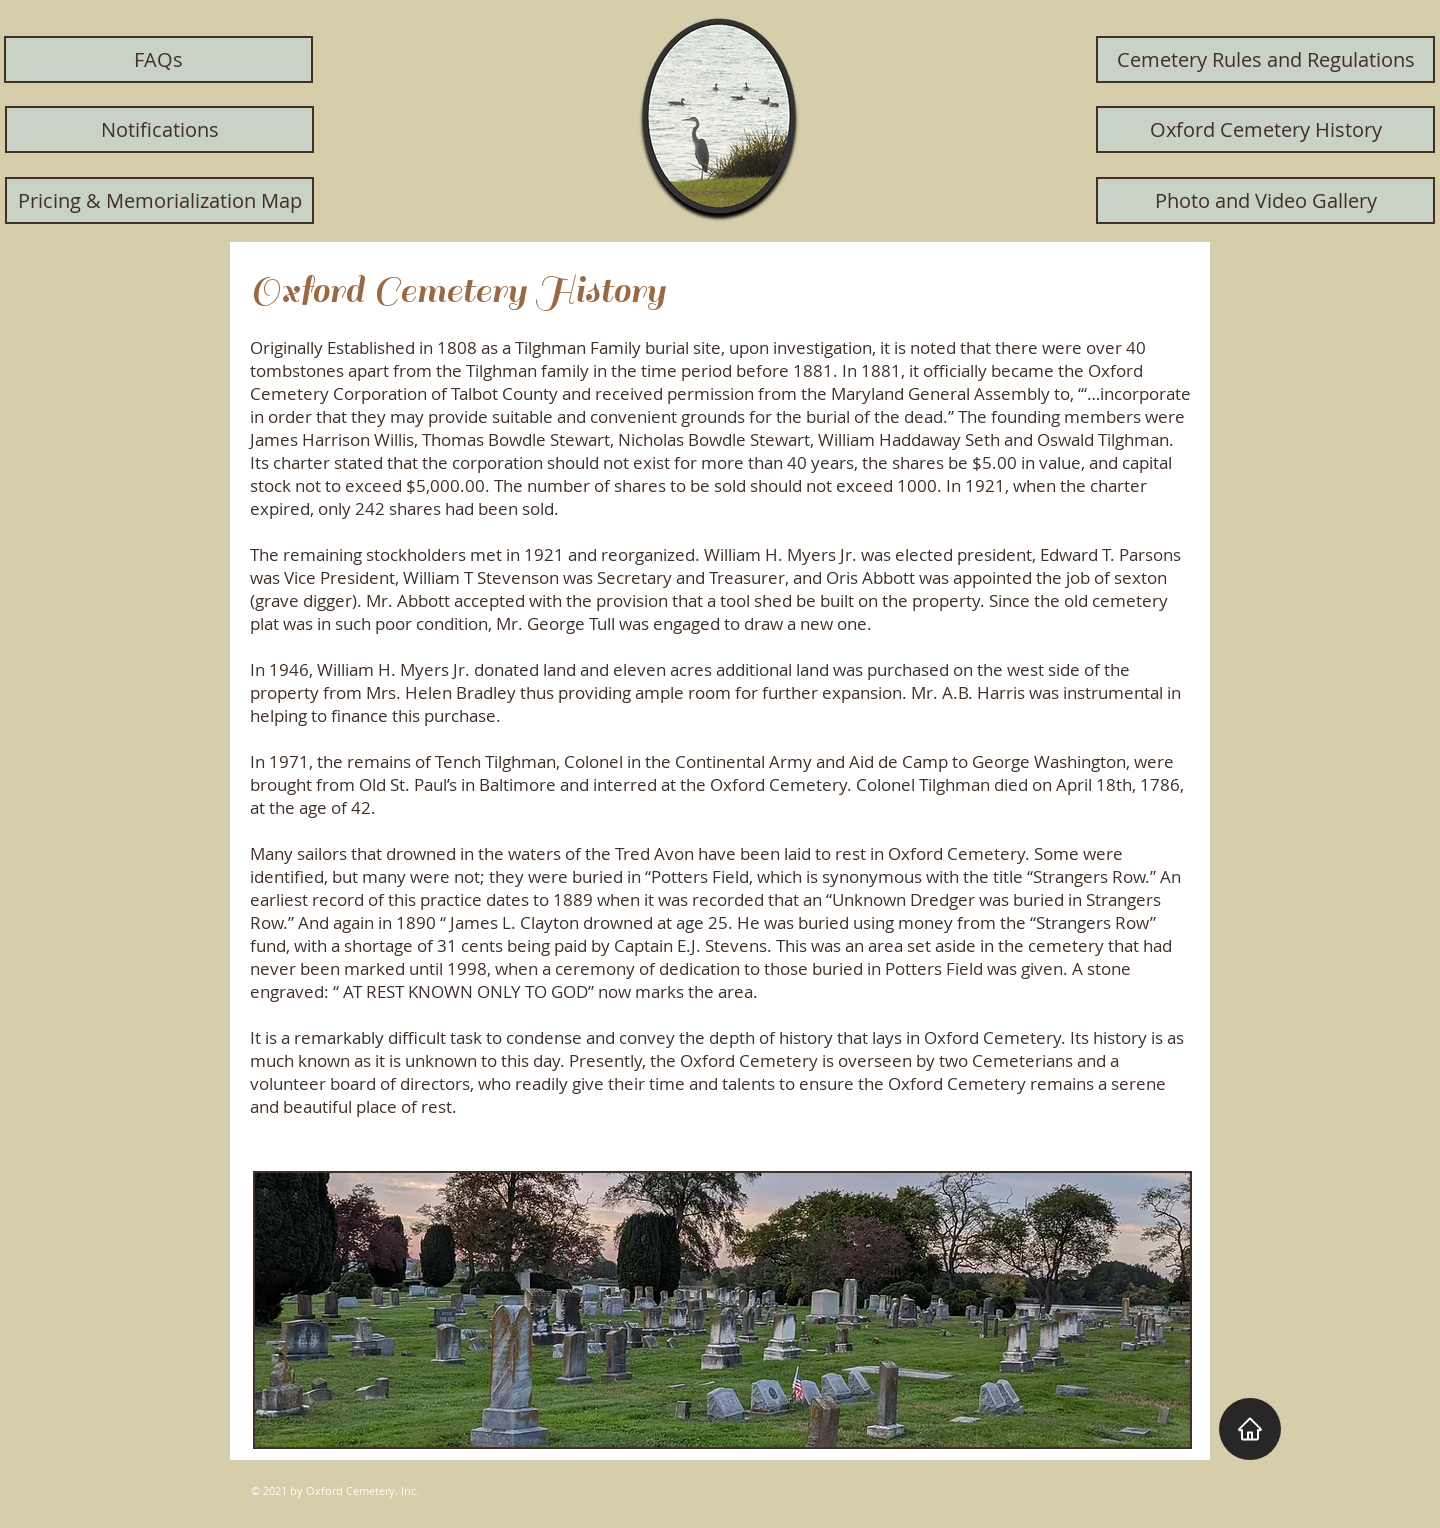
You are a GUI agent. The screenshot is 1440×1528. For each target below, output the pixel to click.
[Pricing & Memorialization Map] (159, 200)
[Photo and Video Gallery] (1265, 200)
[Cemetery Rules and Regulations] (1265, 59)
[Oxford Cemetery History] (1265, 129)
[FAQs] (158, 59)
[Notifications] (159, 129)
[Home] (1250, 1429)
